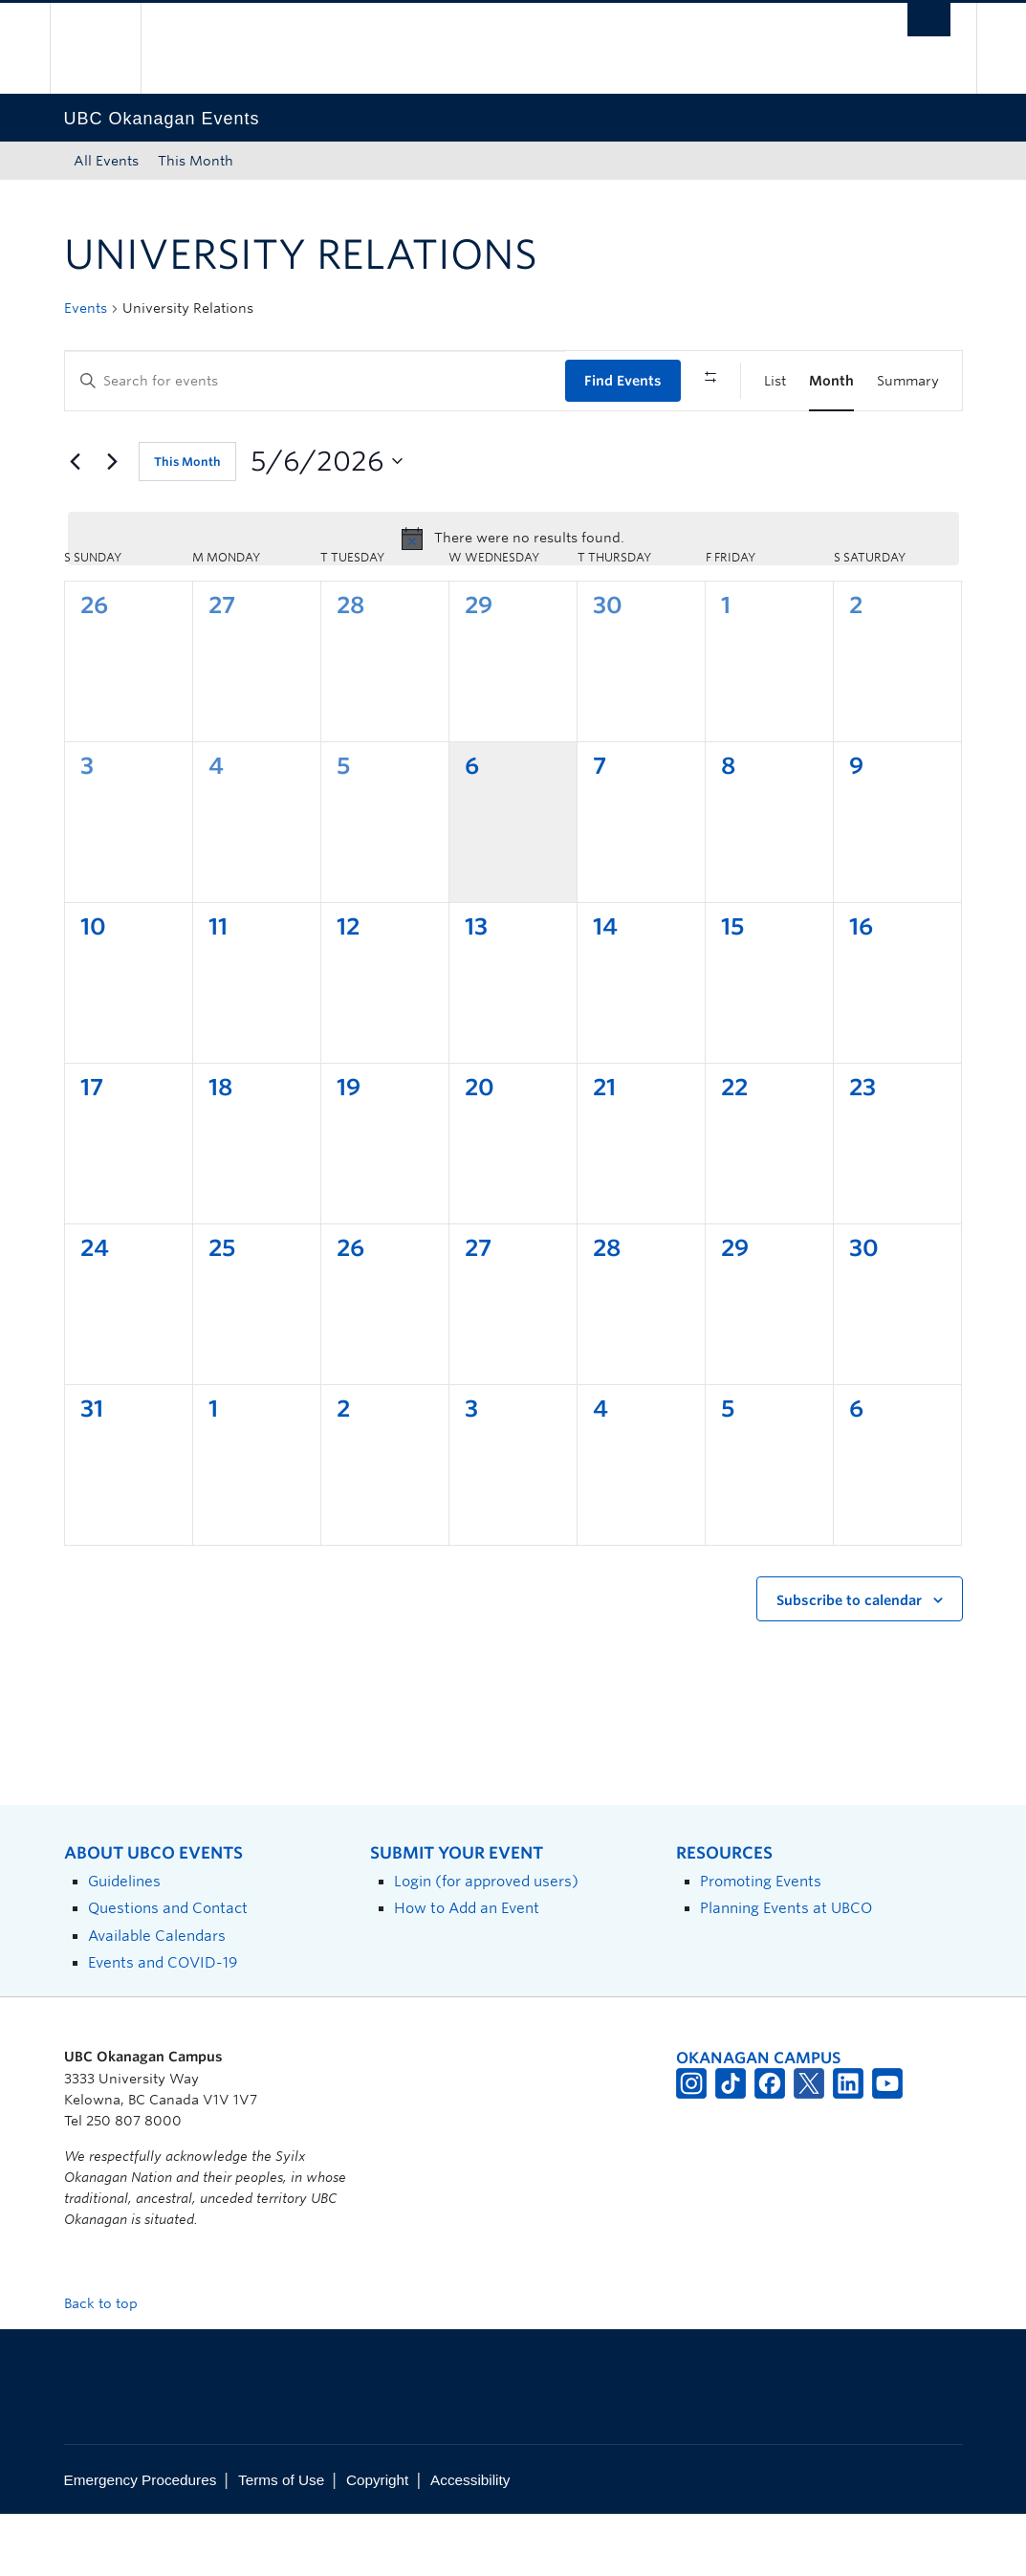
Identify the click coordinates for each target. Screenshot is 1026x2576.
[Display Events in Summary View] (908, 381)
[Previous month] (75, 523)
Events (85, 308)
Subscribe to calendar (849, 1661)
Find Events (623, 380)
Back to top (110, 2365)
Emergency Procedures (140, 2542)
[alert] (513, 600)
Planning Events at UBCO (786, 1970)
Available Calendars (157, 1997)
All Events (106, 160)
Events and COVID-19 (162, 2023)
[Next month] (112, 523)
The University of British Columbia (109, 48)
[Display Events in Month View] (831, 381)
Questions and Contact (168, 1970)
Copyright (377, 2542)
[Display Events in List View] (775, 381)
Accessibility (470, 2542)
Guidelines (124, 1943)
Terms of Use (281, 2542)
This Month (195, 160)
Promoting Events (760, 1943)
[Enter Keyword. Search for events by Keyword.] (315, 381)
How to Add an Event (466, 1970)
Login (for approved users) (486, 1943)
